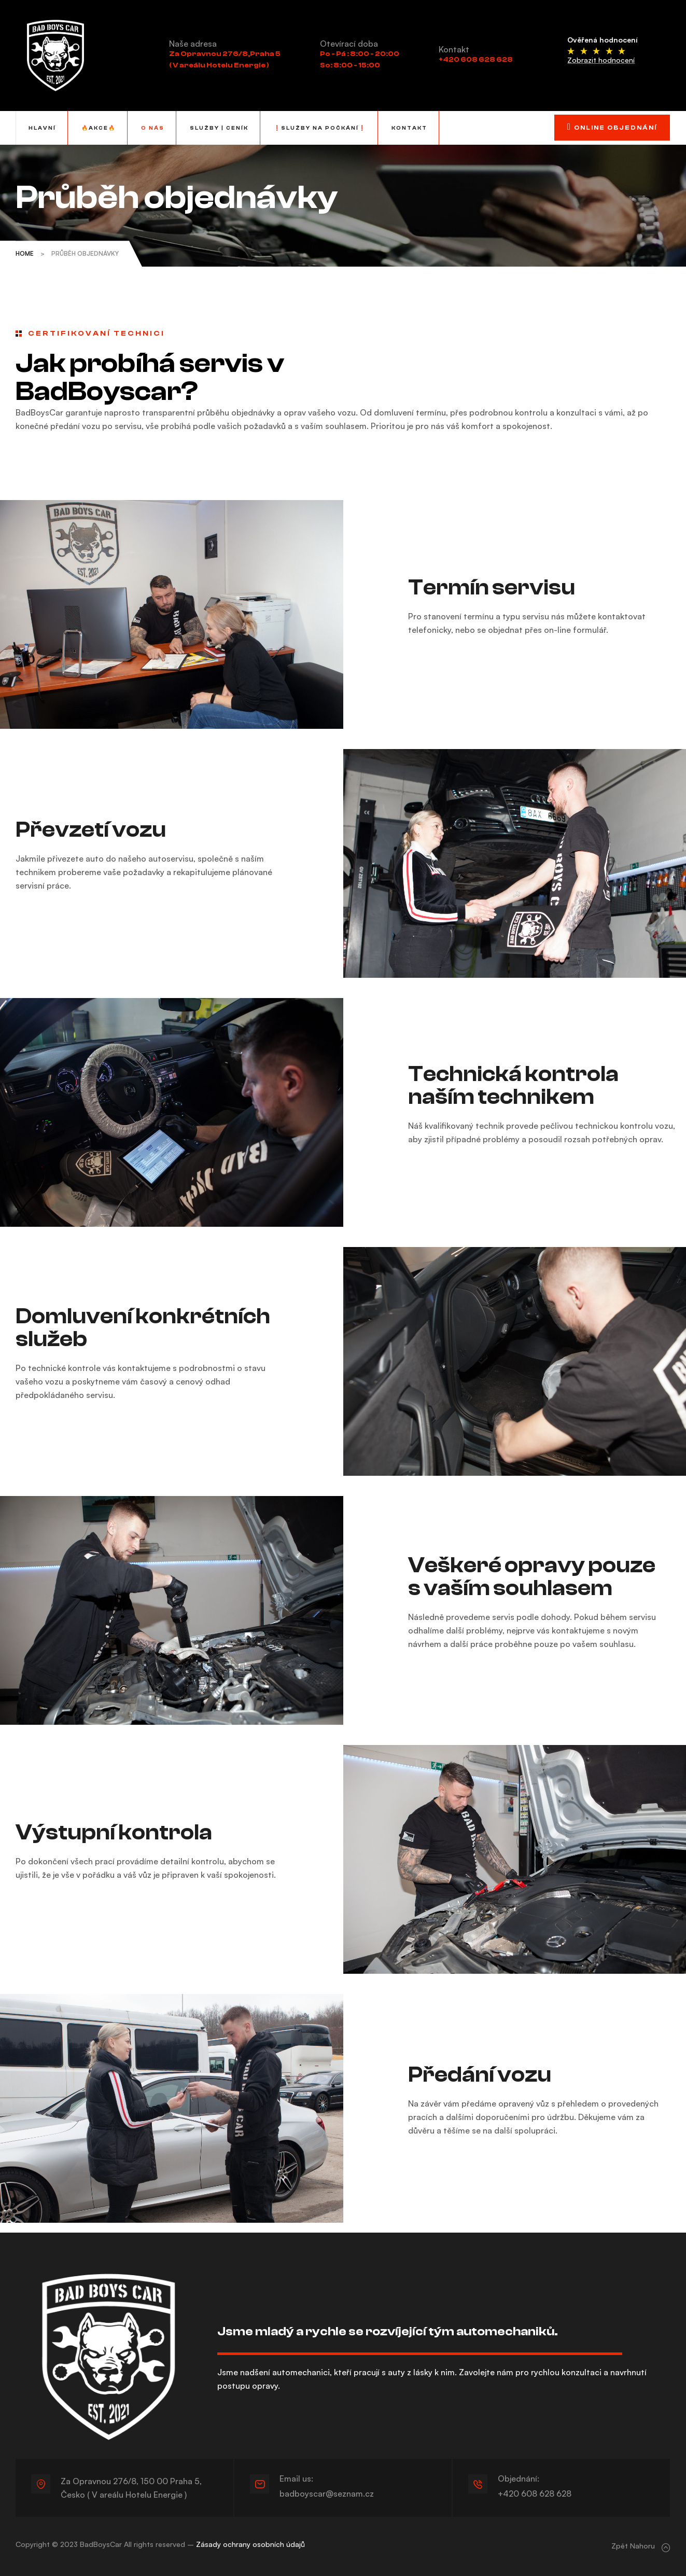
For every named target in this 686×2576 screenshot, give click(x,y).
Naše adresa (193, 43)
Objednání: (526, 2477)
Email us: (304, 2477)
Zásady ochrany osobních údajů (250, 2542)
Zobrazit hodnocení (601, 60)
